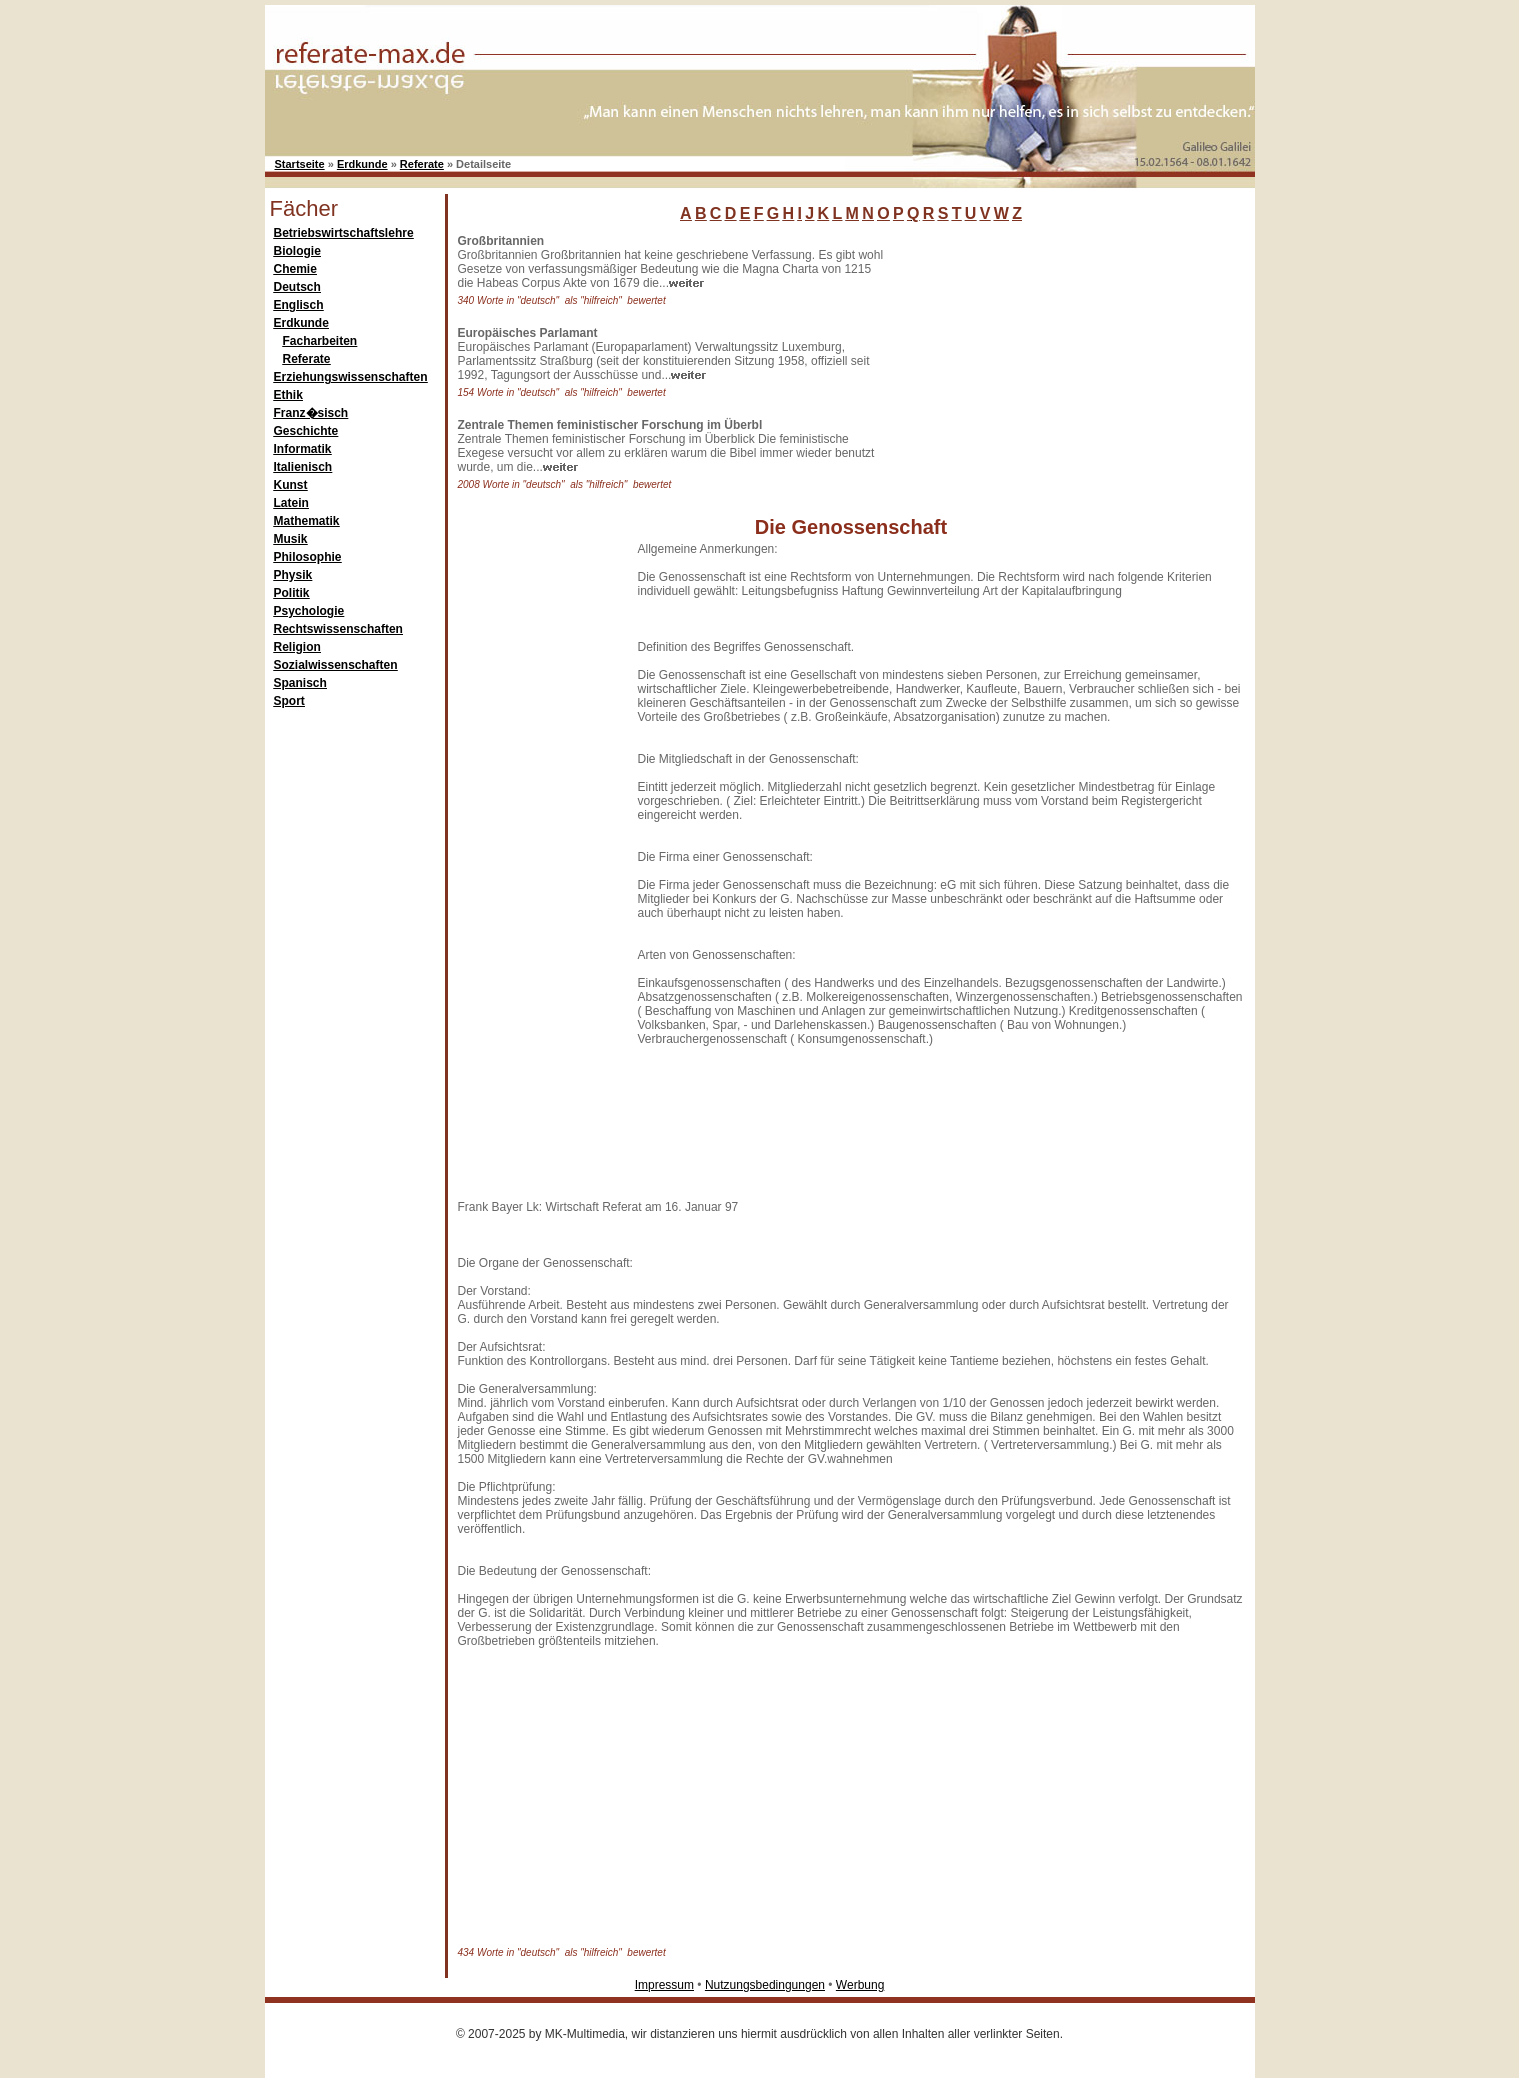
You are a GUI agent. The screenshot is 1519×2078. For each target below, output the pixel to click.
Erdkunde (362, 164)
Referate (422, 164)
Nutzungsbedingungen (765, 1985)
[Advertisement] (1045, 359)
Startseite (300, 164)
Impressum (664, 1985)
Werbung (860, 1985)
